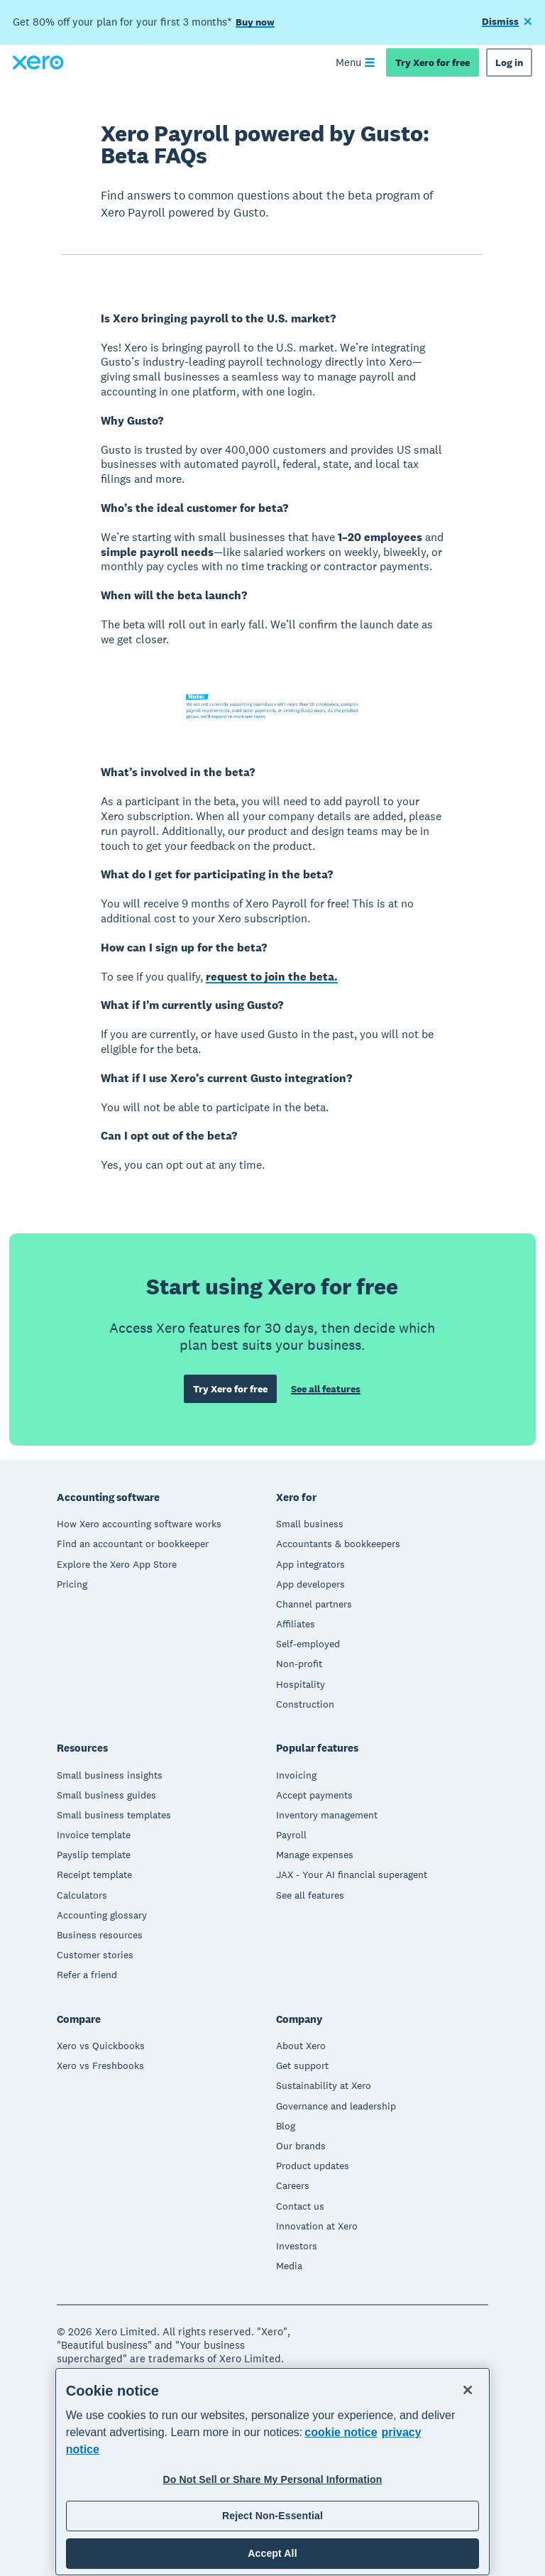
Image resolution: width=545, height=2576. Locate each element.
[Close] (467, 2390)
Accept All (272, 2553)
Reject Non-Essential (272, 2515)
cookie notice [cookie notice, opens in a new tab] (340, 2432)
